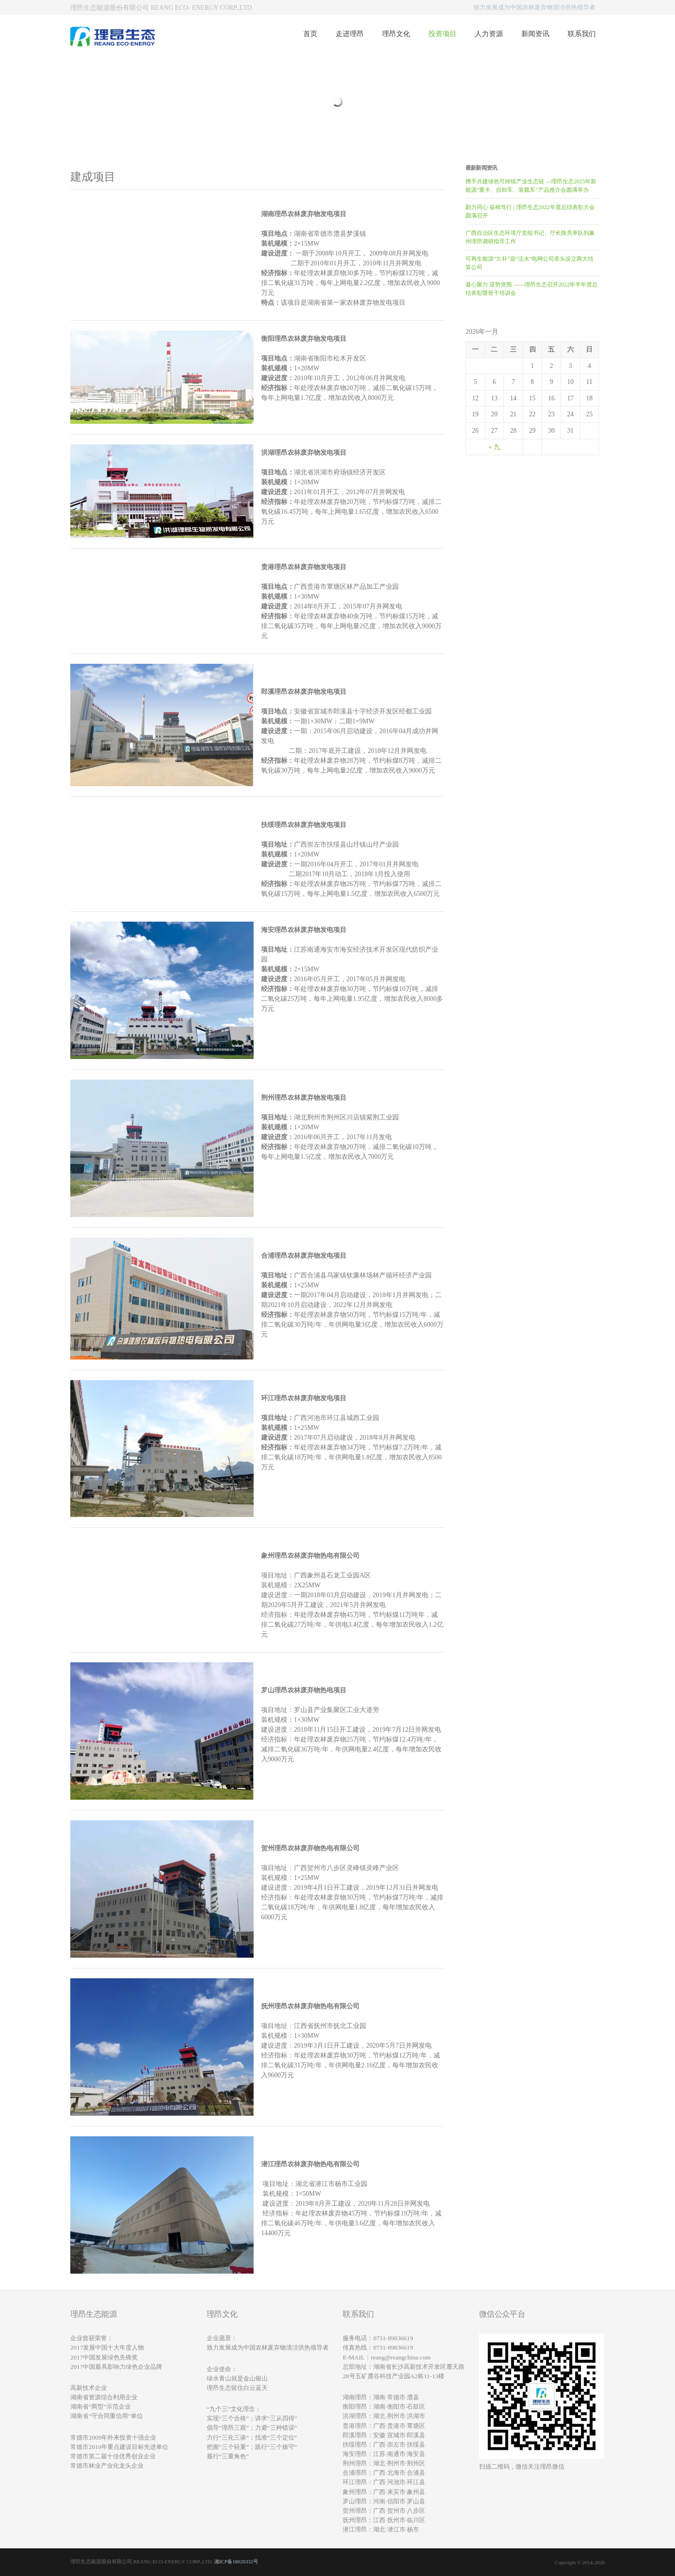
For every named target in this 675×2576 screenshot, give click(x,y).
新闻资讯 (535, 34)
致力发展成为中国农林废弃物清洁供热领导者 (534, 7)
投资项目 (442, 34)
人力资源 (489, 34)
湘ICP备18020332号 (236, 2561)
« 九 (494, 447)
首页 (310, 34)
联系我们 (582, 34)
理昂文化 (396, 34)
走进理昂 (350, 34)
